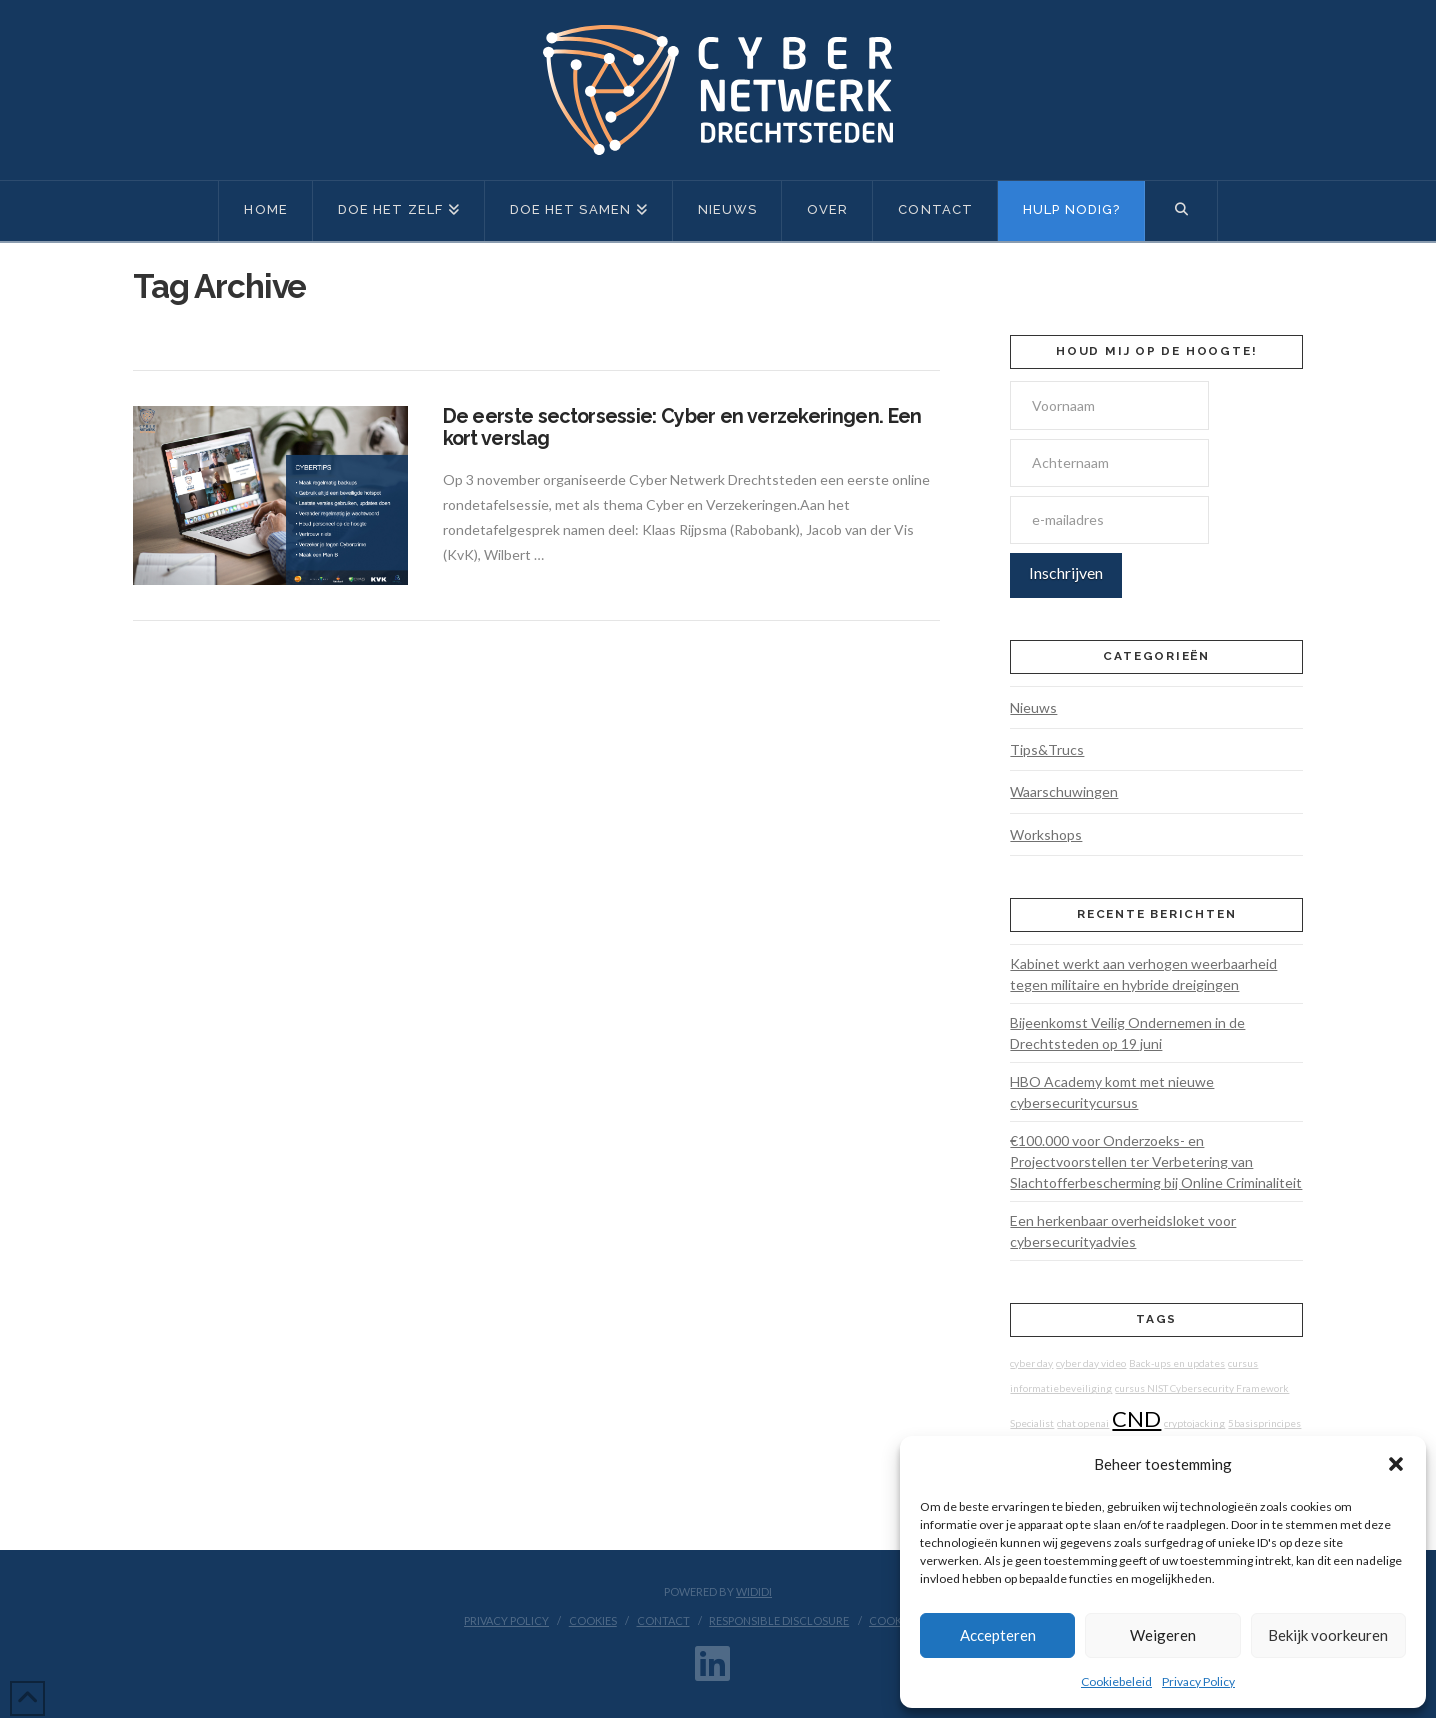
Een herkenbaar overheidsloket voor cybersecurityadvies (1123, 1231)
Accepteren (998, 1635)
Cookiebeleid (1116, 1681)
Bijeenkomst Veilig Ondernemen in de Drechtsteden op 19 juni (1127, 1033)
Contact (663, 1620)
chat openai (1083, 1423)
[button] (1396, 1464)
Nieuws (1033, 707)
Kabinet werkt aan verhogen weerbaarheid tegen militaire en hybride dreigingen (1143, 974)
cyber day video (1091, 1363)
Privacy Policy (1198, 1681)
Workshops (1046, 834)
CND (1136, 1418)
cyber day (1031, 1363)
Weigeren (1163, 1635)
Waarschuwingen (1064, 791)
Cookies (593, 1620)
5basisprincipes (1264, 1423)
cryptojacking (1194, 1423)
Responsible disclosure (779, 1620)
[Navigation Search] (1181, 211)
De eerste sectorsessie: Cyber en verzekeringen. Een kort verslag (682, 427)
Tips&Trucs (1047, 749)
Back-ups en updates (1177, 1363)
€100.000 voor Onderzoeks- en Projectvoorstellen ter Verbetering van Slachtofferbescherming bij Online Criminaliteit (1156, 1161)
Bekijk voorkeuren (1328, 1635)
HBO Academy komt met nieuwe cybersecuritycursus (1112, 1092)
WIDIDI (754, 1591)
